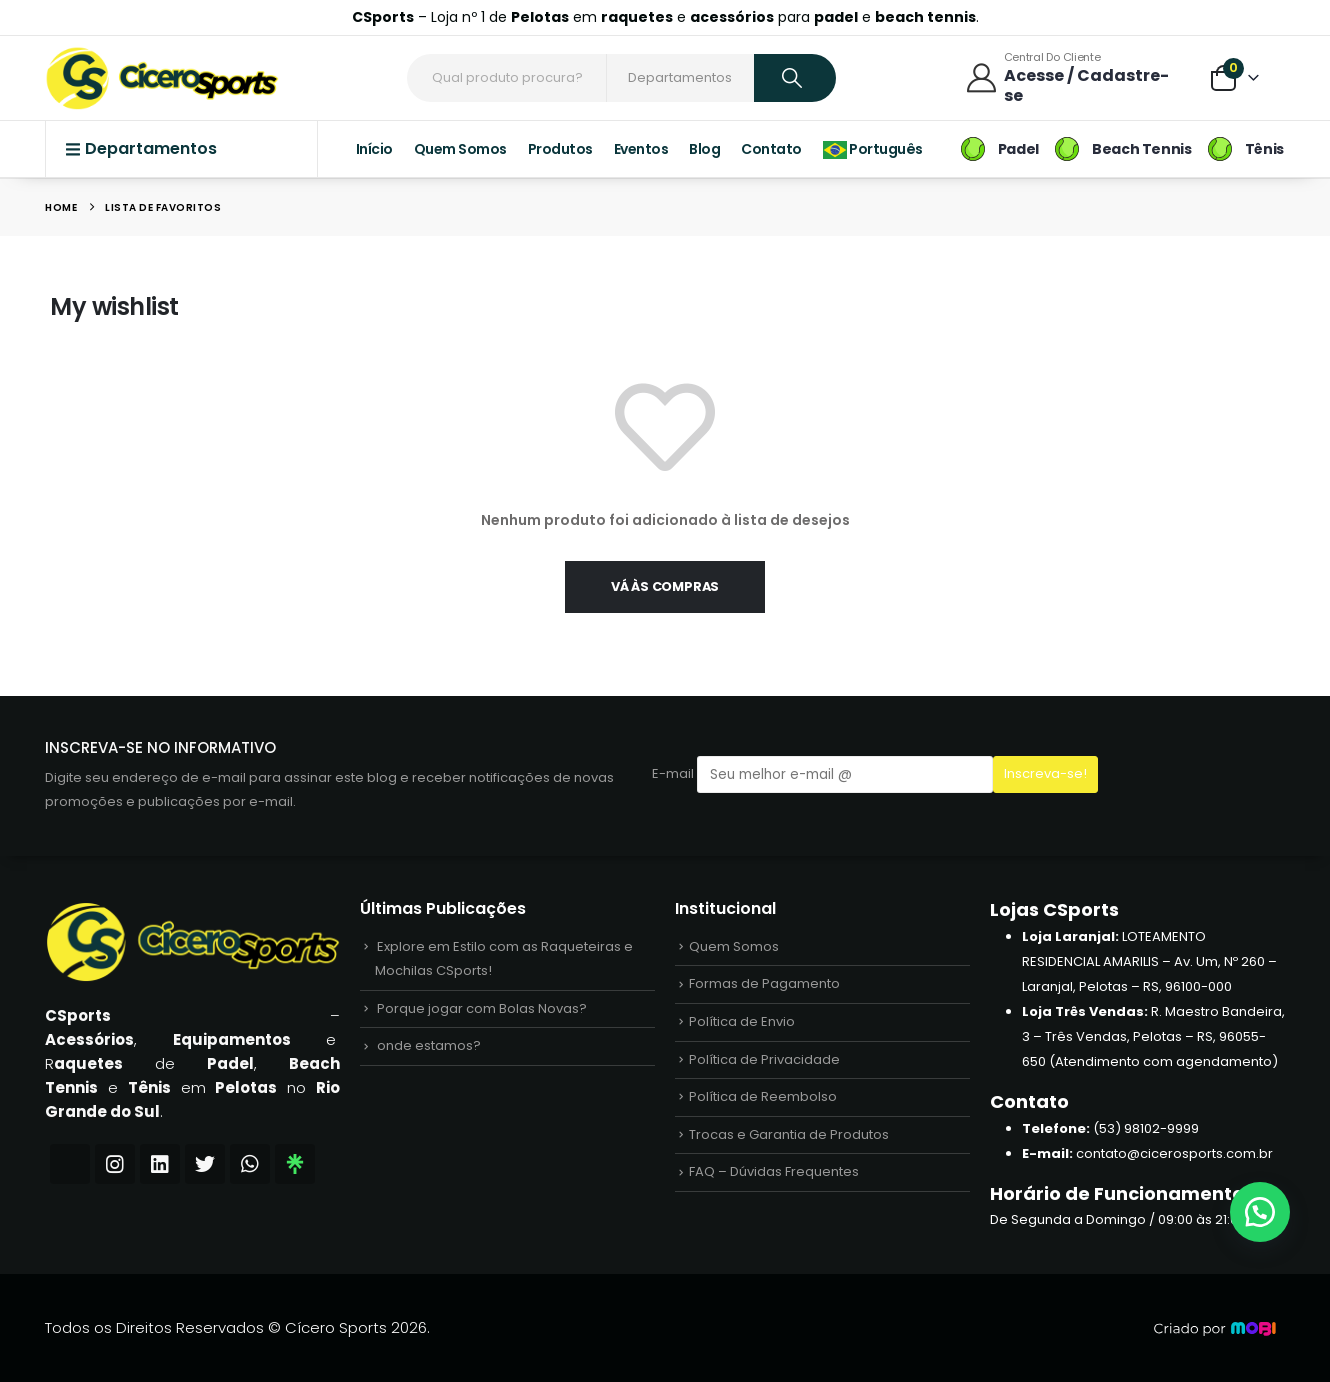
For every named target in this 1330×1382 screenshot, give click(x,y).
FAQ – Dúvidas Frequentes (774, 1180)
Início (374, 149)
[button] (1260, 1212)
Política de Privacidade (764, 1063)
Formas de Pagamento (764, 986)
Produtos (560, 149)
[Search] (795, 78)
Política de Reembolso (763, 1102)
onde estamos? (429, 1050)
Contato (771, 149)
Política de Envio (742, 1025)
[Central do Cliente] (1074, 77)
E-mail (822, 774)
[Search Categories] (682, 78)
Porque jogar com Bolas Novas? (482, 1011)
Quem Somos (460, 149)
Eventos (641, 149)
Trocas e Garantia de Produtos (789, 1141)
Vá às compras (665, 586)
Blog (704, 149)
